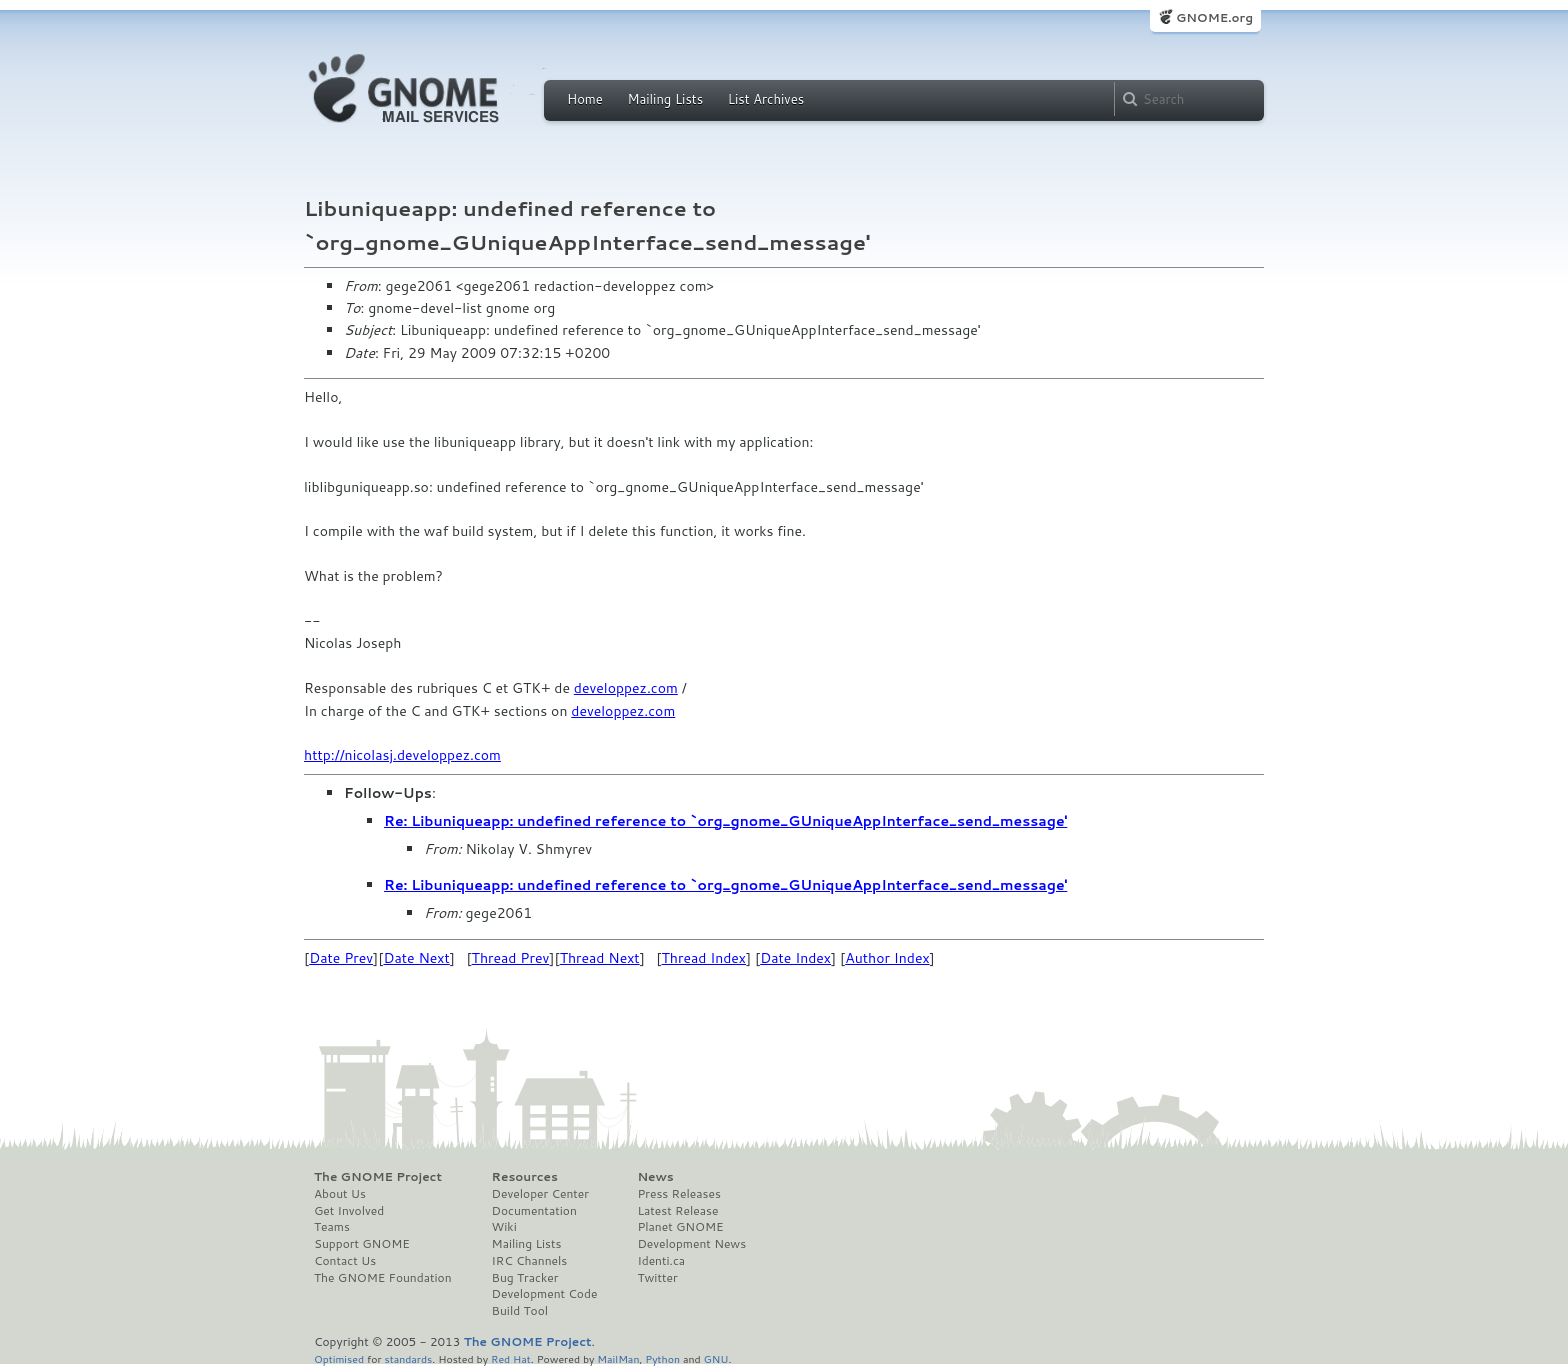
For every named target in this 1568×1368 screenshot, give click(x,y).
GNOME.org (1214, 17)
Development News (691, 1244)
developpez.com (626, 688)
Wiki (504, 1227)
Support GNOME (362, 1244)
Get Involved (349, 1211)
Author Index (887, 958)
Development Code (545, 1294)
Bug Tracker (525, 1278)
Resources (525, 1177)
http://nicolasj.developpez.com (402, 755)
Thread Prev (511, 958)
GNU (716, 1358)
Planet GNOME (680, 1227)
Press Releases (678, 1194)
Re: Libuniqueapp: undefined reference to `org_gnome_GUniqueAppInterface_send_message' (725, 821)
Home (585, 99)
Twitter (657, 1278)
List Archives (766, 99)
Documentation (534, 1211)
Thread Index (704, 958)
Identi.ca (661, 1261)
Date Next (416, 958)
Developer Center (540, 1194)
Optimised (339, 1358)
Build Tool (520, 1311)
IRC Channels (530, 1261)
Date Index (795, 958)
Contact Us (345, 1261)
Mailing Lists (665, 99)
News (655, 1177)
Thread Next (600, 958)
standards (408, 1358)
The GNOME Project (378, 1177)
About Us (340, 1194)
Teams (332, 1227)
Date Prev (341, 958)
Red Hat (511, 1358)
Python (662, 1358)
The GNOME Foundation (383, 1278)
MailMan (618, 1358)
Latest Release (677, 1211)
